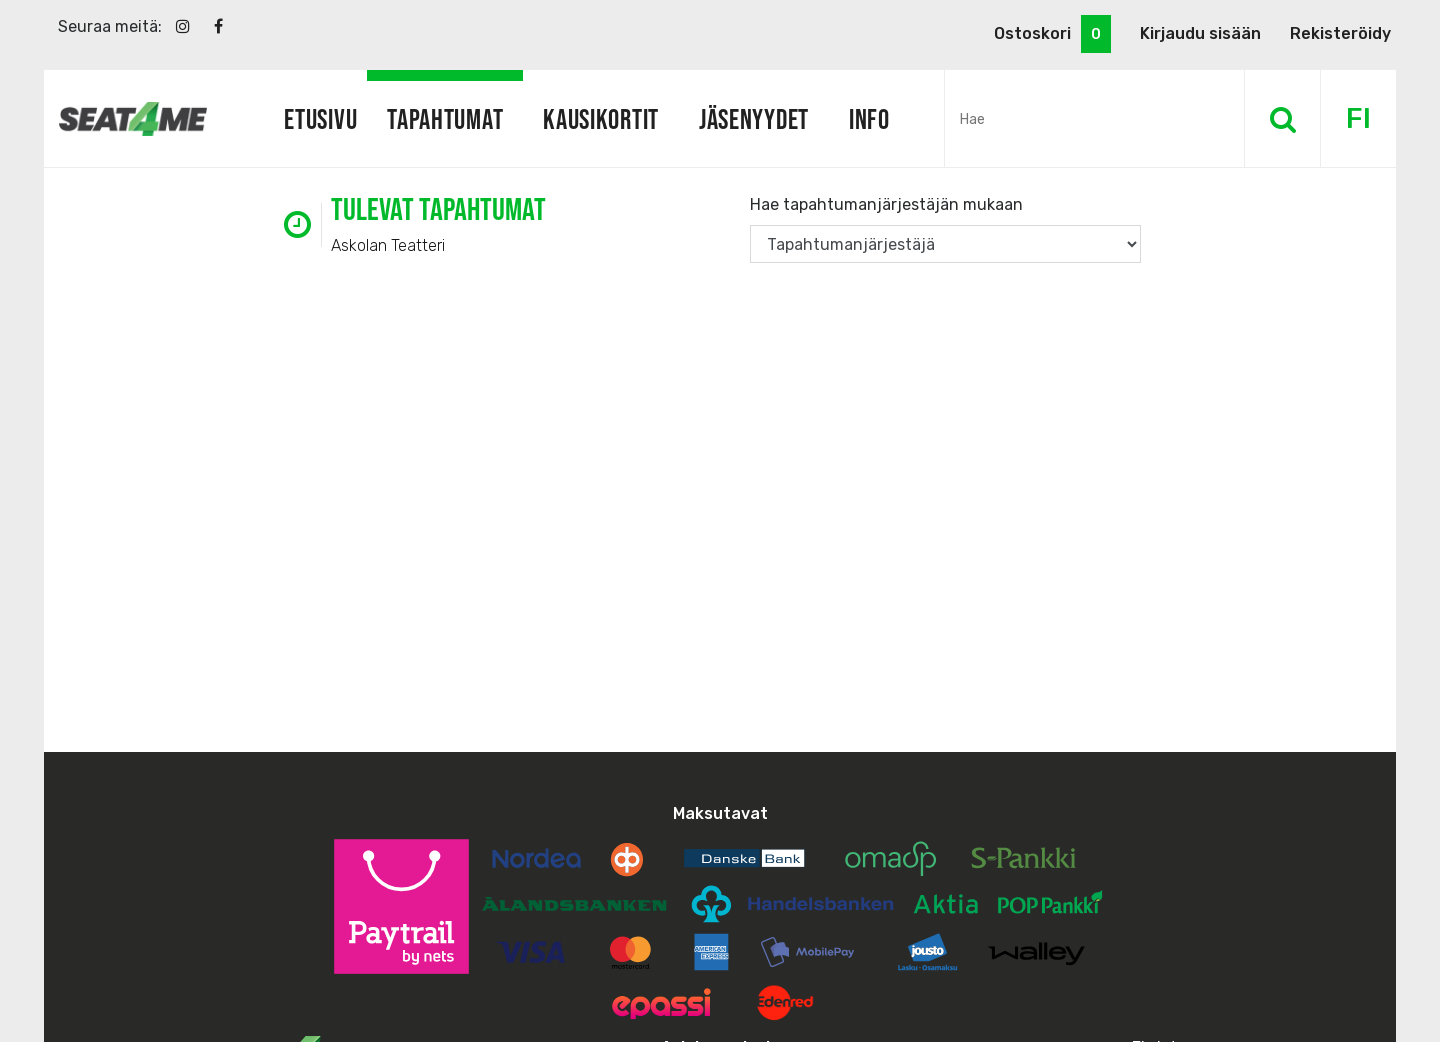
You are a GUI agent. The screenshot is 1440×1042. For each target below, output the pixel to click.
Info (869, 119)
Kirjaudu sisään (1200, 33)
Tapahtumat (445, 119)
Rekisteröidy (1340, 33)
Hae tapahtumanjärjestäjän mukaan (886, 204)
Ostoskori (1052, 34)
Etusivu (320, 119)
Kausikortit (601, 119)
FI (1358, 118)
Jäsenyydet (754, 119)
